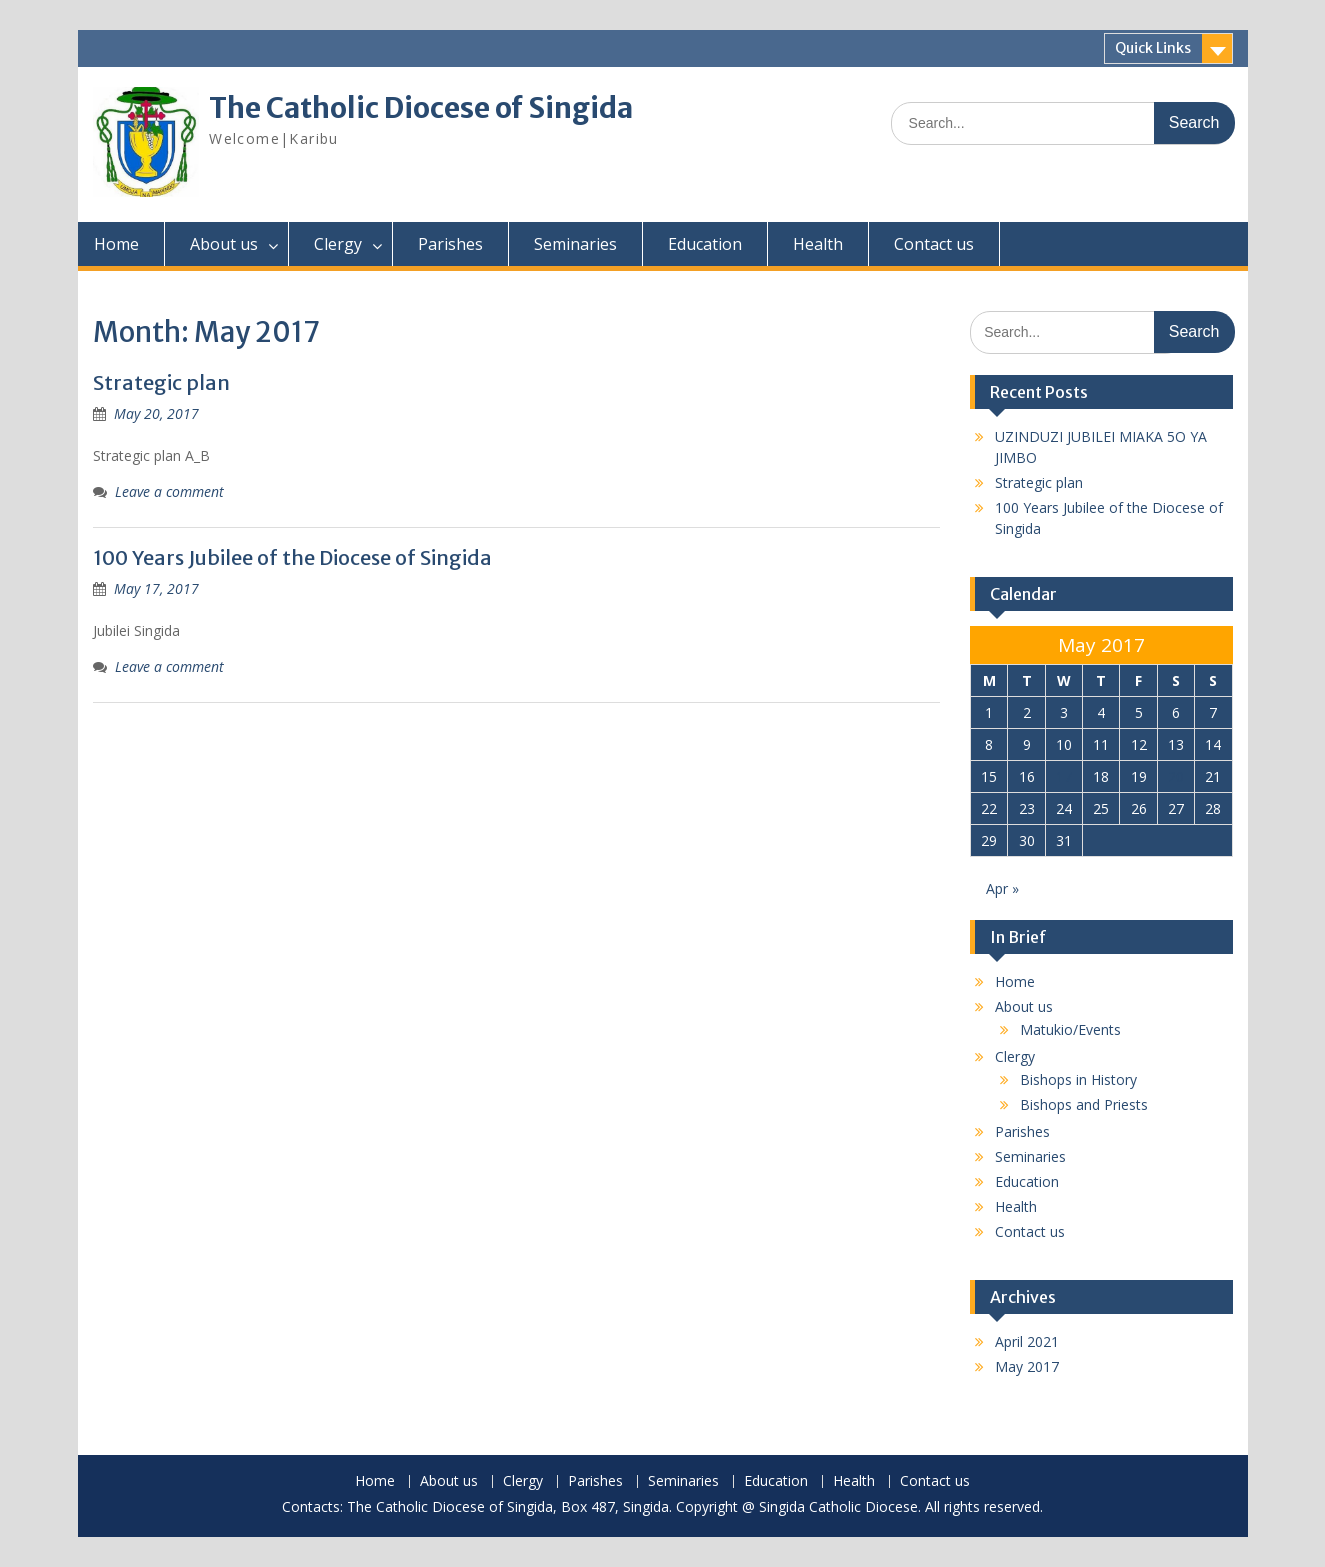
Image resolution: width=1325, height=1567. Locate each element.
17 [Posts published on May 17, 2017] (1064, 776)
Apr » (1002, 888)
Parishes (450, 244)
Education (705, 244)
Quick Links (1153, 48)
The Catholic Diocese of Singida (421, 108)
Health (818, 244)
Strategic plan (161, 382)
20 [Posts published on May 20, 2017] (1176, 776)
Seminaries (575, 244)
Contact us (934, 244)
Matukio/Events (1070, 1029)
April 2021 (1027, 1341)
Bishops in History (1078, 1079)
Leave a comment (169, 491)
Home (116, 244)
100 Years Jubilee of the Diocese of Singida (292, 557)
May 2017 (1027, 1366)
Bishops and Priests (1084, 1104)
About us (224, 244)
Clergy (338, 244)
